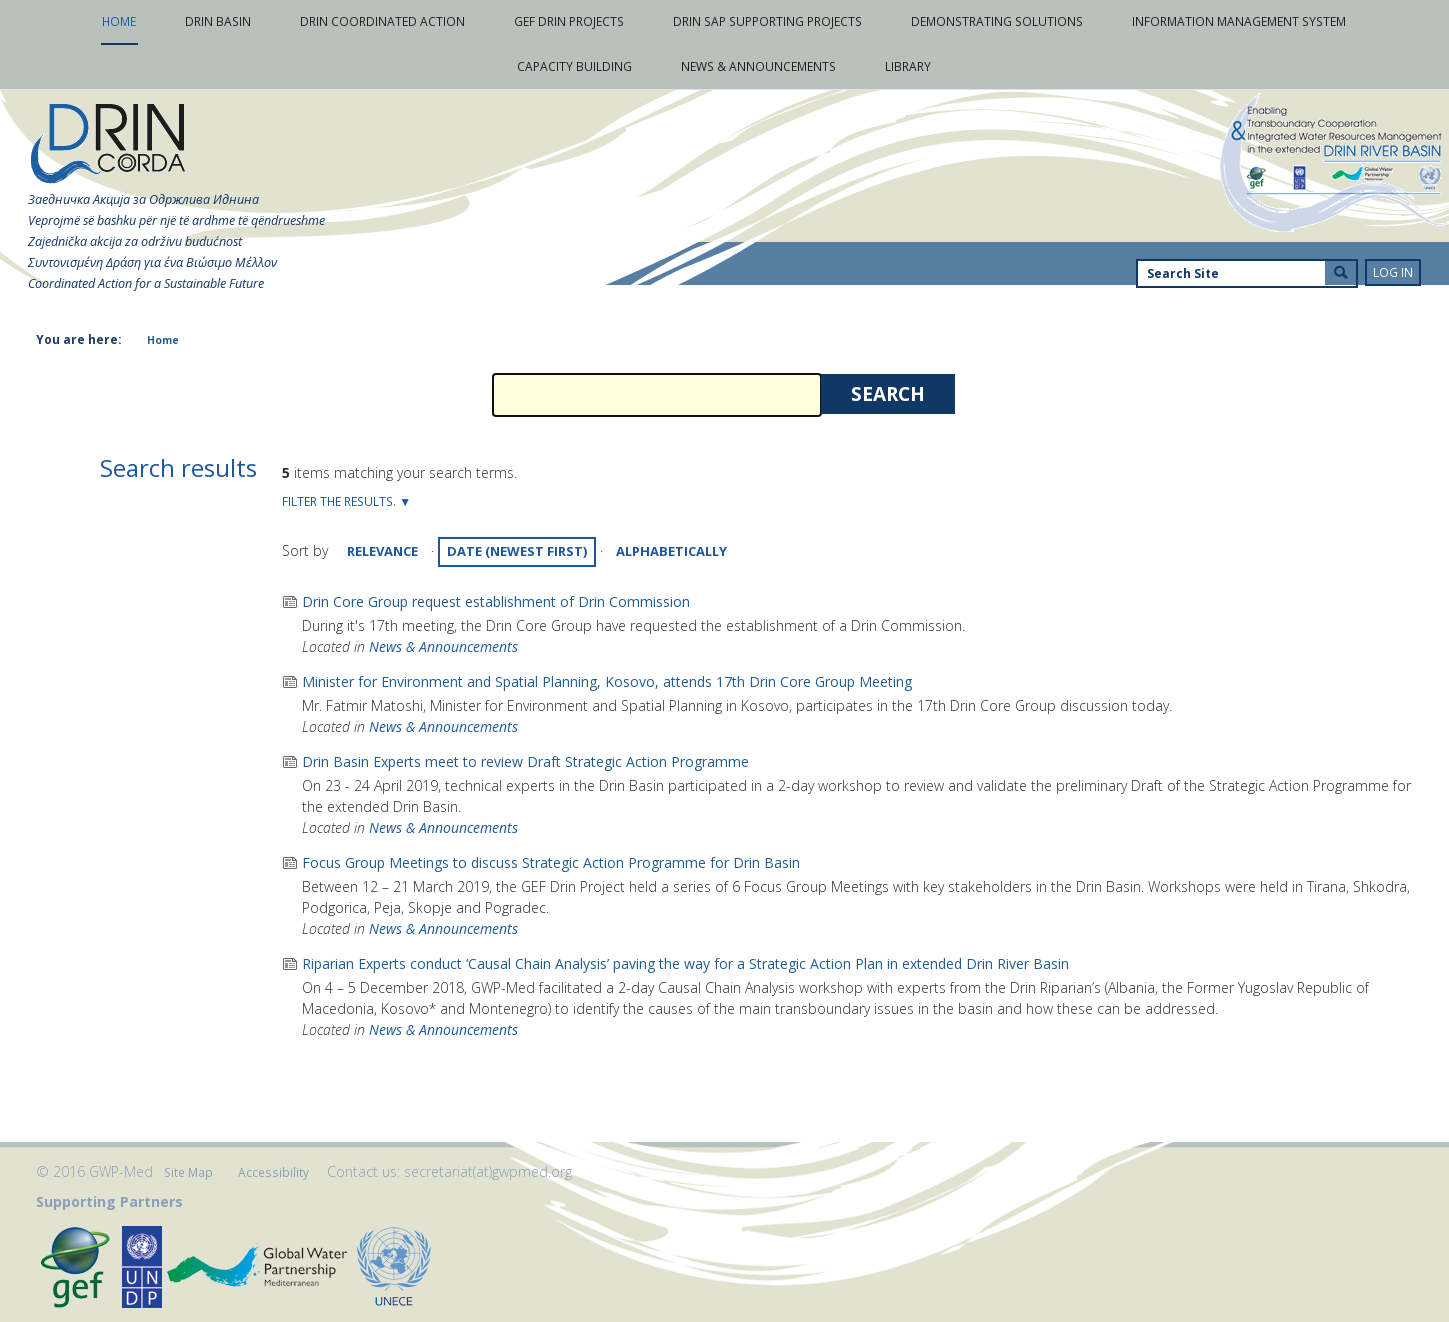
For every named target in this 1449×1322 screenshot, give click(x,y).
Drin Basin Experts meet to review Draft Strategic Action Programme (525, 761)
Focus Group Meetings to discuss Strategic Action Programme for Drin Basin (551, 862)
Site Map (188, 1172)
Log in (1393, 272)
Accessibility (273, 1172)
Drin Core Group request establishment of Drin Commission (496, 601)
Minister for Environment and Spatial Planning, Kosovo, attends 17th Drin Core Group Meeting (607, 681)
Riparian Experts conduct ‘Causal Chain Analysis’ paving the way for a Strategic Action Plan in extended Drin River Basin (685, 963)
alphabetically (671, 551)
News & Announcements (443, 646)
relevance (382, 551)
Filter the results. (340, 501)
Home (163, 340)
